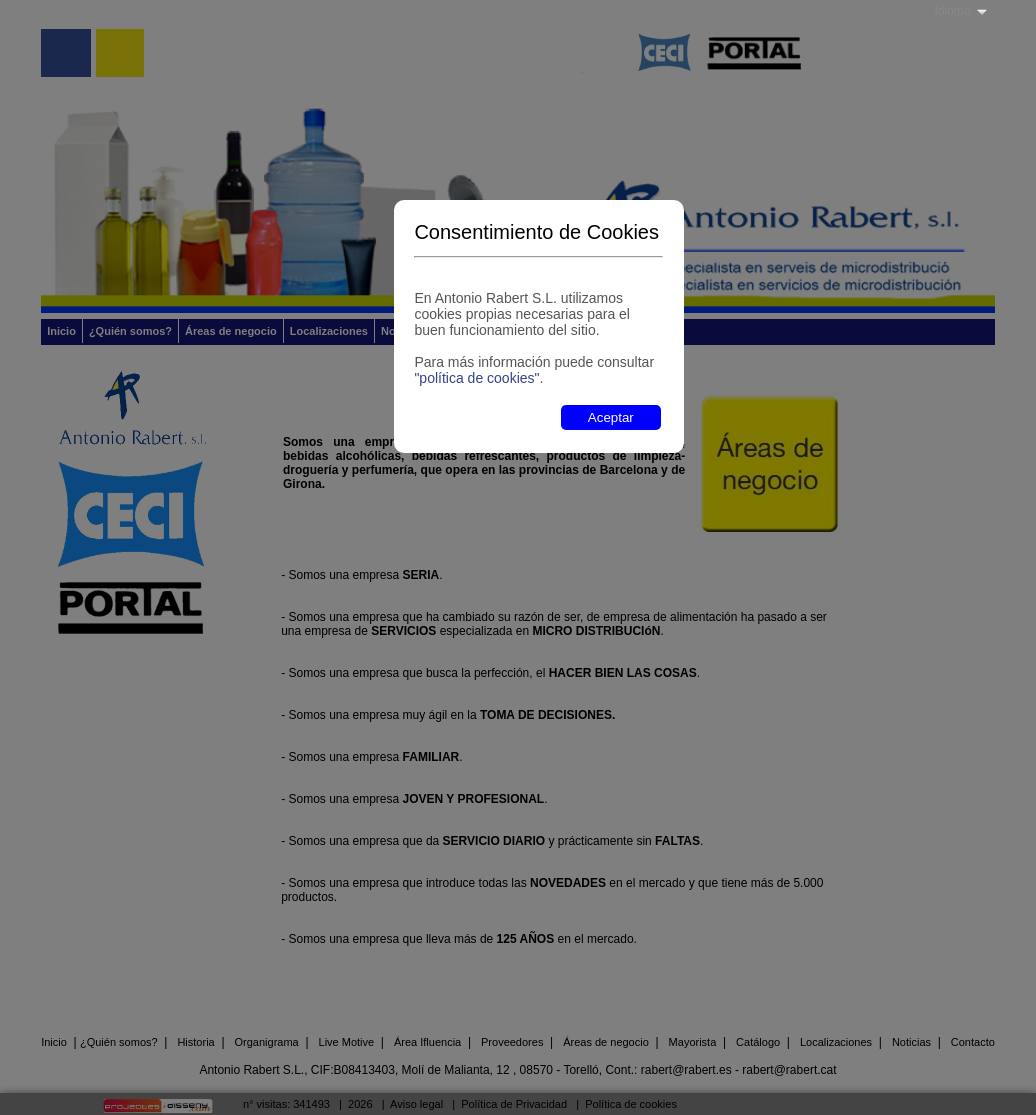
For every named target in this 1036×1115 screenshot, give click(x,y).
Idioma (952, 11)
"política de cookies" (476, 378)
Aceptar (611, 417)
